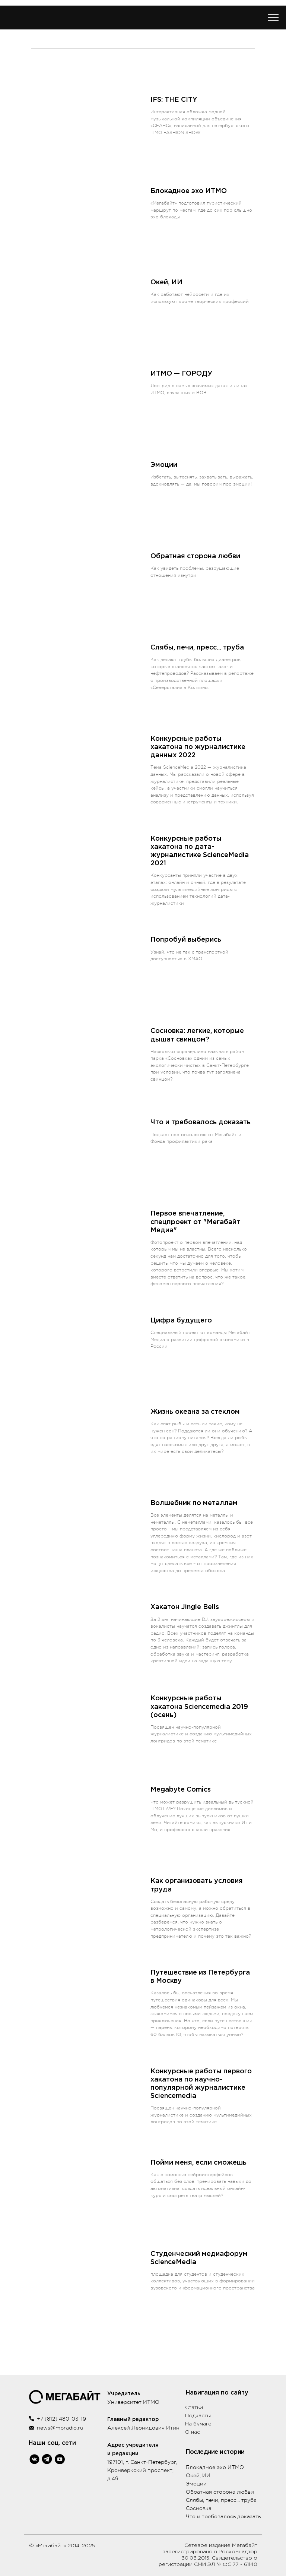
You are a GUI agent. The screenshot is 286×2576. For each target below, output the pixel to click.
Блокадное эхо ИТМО (215, 2467)
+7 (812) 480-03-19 (61, 2419)
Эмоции (196, 2484)
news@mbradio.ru (60, 2428)
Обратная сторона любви (220, 2492)
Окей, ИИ (198, 2475)
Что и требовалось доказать (223, 2516)
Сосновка (199, 2508)
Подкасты (198, 2416)
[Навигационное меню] (273, 17)
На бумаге (198, 2424)
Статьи (194, 2407)
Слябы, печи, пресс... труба (221, 2500)
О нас (192, 2432)
